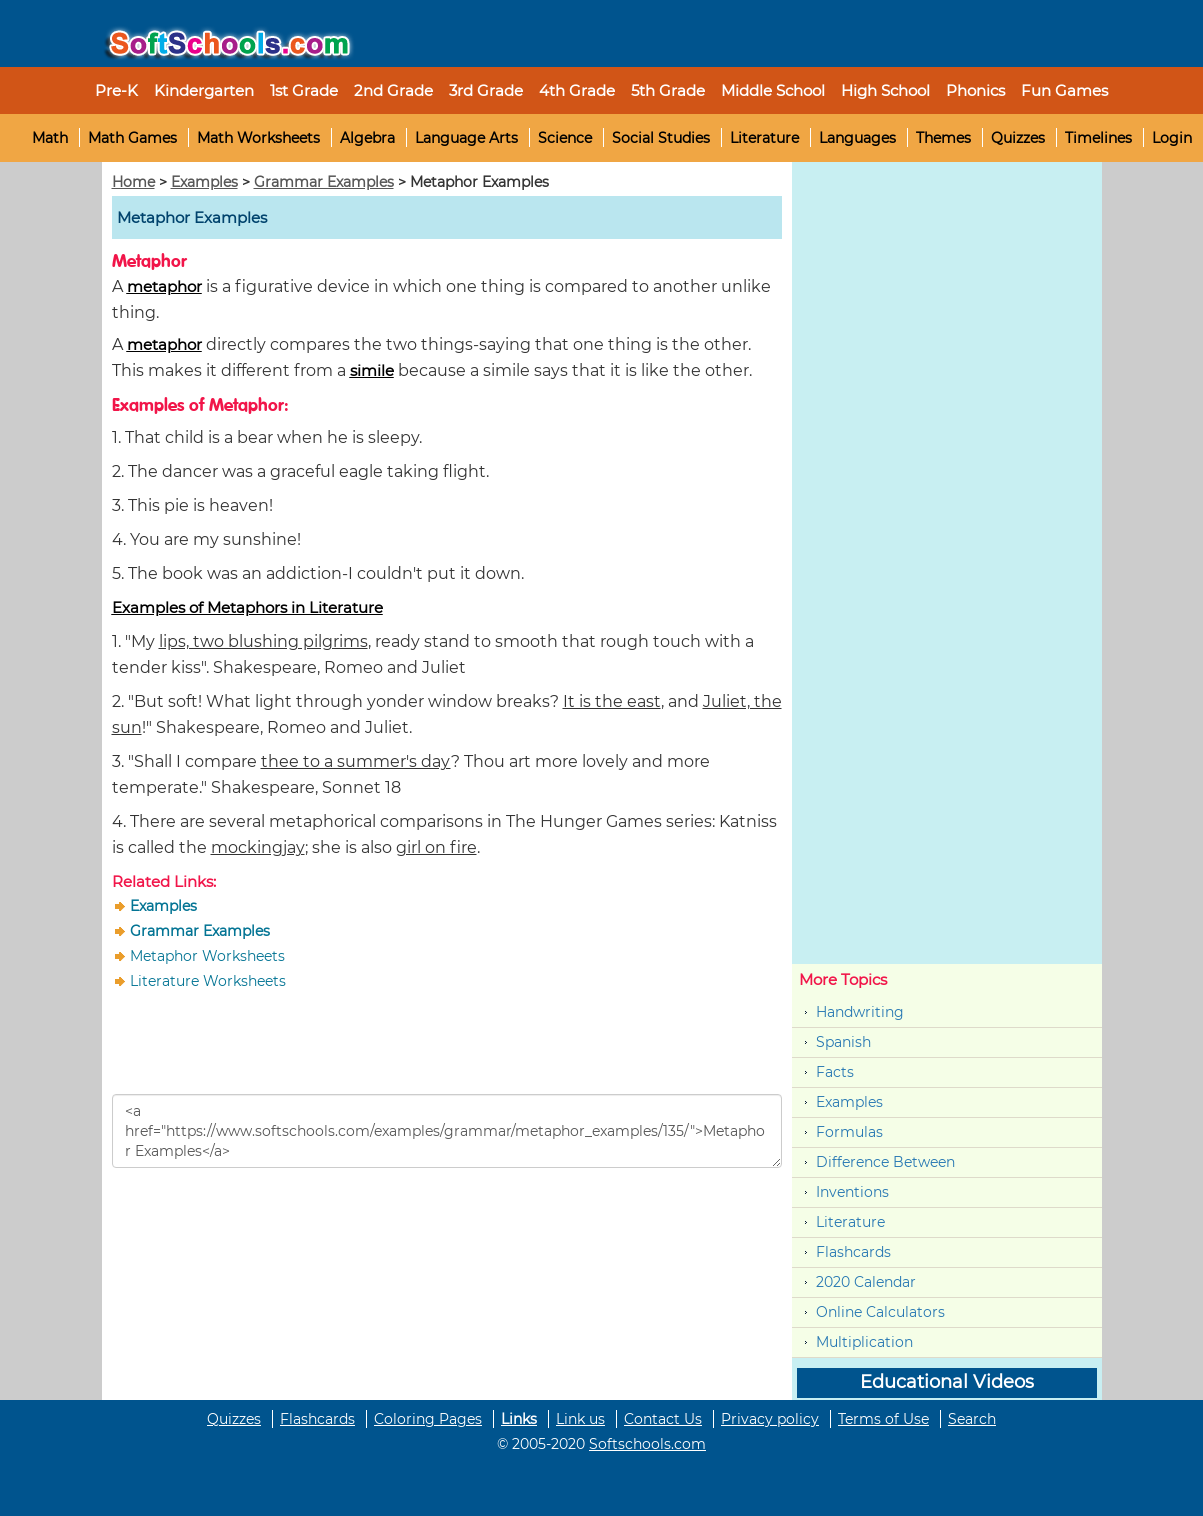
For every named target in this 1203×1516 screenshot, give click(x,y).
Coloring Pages (428, 1419)
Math (50, 138)
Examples (204, 182)
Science (565, 138)
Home (133, 182)
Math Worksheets (258, 138)
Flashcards (853, 1252)
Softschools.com (647, 1444)
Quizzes (1018, 138)
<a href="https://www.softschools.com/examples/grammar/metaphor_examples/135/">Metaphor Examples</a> (447, 1131)
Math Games (132, 138)
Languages (857, 138)
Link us (580, 1419)
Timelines (1098, 138)
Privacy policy (770, 1419)
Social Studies (661, 138)
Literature (764, 138)
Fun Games (1064, 90)
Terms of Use (883, 1419)
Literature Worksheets (208, 981)
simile (372, 370)
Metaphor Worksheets (207, 956)
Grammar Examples (324, 182)
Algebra (367, 138)
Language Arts (466, 138)
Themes (943, 138)
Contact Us (663, 1419)
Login (1172, 138)
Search (972, 1419)
